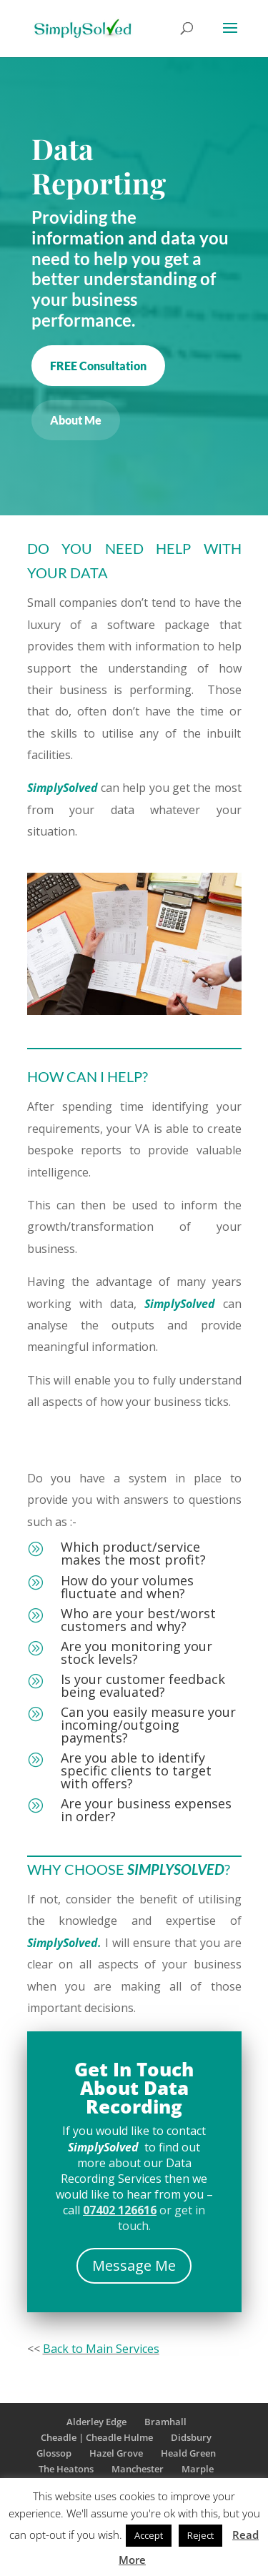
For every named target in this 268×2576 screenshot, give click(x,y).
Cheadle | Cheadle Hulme (97, 2437)
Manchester (137, 2468)
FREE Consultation (98, 365)
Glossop (53, 2453)
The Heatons (66, 2468)
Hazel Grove (116, 2453)
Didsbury (191, 2437)
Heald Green (188, 2453)
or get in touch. (144, 2218)
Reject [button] (200, 2535)
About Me (75, 420)
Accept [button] (148, 2535)
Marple (198, 2468)
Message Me (134, 2265)
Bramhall (165, 2421)
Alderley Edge (96, 2421)
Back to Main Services (101, 2349)
